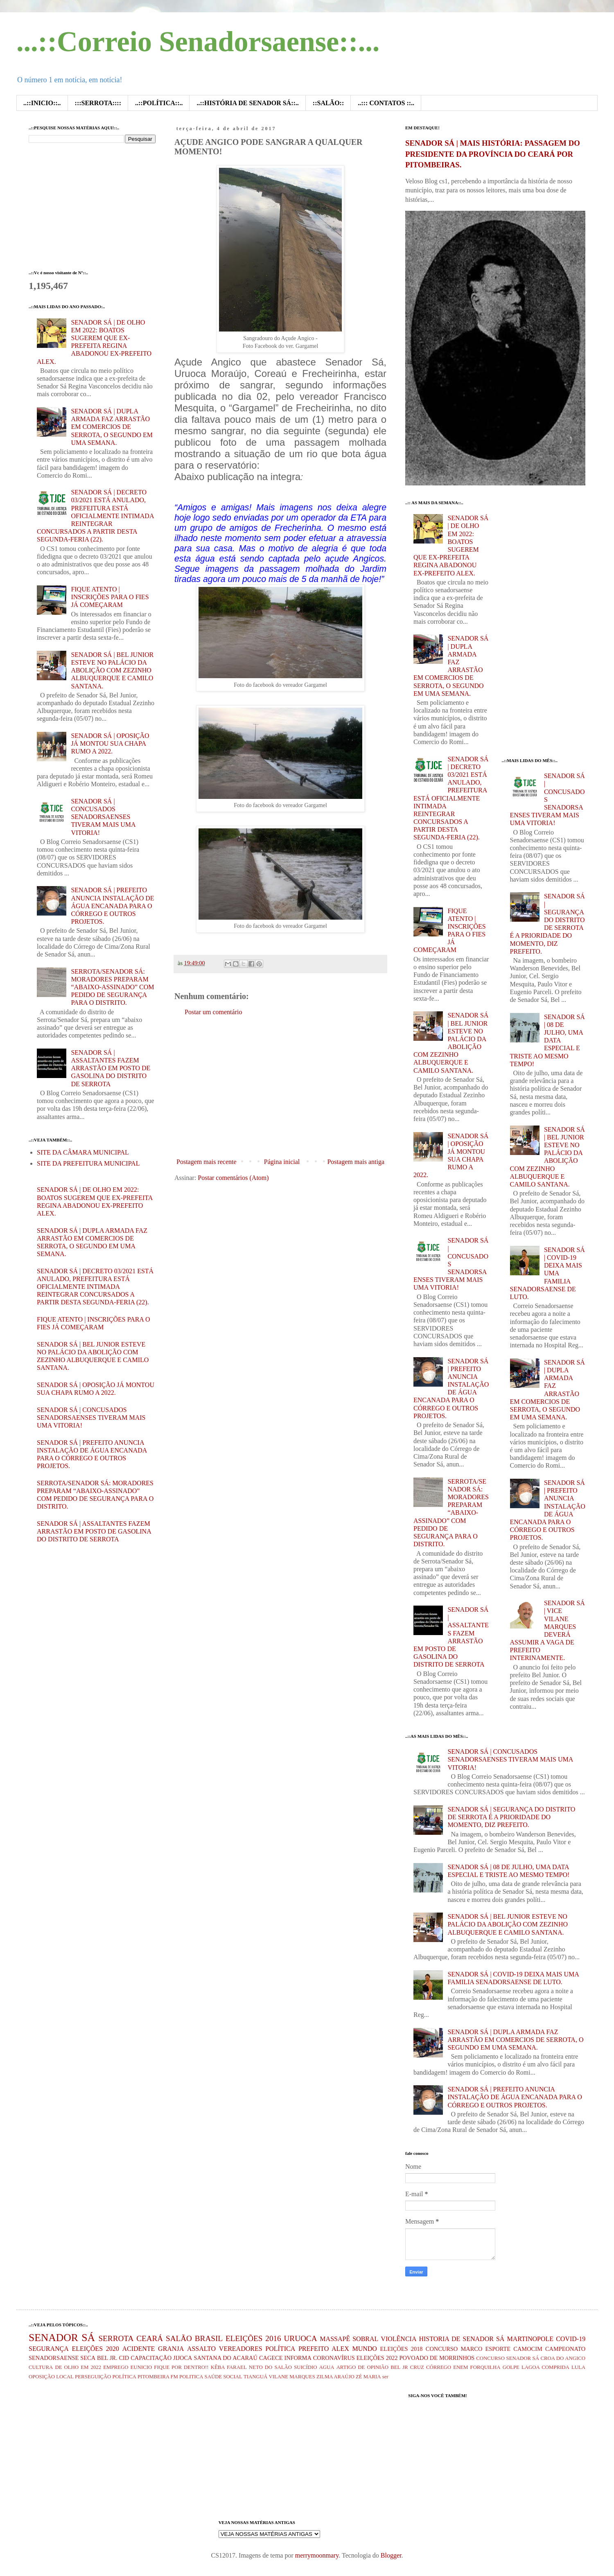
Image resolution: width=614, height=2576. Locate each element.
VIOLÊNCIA (398, 2338)
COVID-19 (570, 2338)
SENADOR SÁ (62, 2338)
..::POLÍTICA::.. (159, 102)
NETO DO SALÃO (270, 2367)
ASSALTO (201, 2348)
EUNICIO (141, 2367)
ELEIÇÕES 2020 (95, 2348)
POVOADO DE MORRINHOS (436, 2358)
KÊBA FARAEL (229, 2367)
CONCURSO (442, 2349)
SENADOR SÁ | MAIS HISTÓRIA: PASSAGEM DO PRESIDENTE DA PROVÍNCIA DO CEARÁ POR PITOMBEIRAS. (492, 154)
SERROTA (115, 2338)
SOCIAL (232, 2377)
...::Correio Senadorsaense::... (197, 41)
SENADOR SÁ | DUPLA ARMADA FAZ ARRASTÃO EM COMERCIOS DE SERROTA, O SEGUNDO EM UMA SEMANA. (112, 427)
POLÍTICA (280, 2348)
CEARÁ (149, 2338)
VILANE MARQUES (292, 2377)
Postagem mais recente (206, 1161)
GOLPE (511, 2367)
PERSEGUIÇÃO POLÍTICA (105, 2377)
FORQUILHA (485, 2367)
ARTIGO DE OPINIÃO (362, 2367)
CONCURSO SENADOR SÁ (507, 2358)
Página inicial (282, 1161)
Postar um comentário (213, 1011)
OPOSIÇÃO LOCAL (51, 2377)
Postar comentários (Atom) (233, 1177)
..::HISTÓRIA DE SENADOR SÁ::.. (247, 102)
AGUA (326, 2367)
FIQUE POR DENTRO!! (181, 2367)
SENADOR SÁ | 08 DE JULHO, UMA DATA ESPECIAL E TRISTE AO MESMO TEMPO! (547, 1040)
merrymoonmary (317, 2555)
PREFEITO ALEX (323, 2348)
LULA (578, 2367)
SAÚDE (213, 2377)
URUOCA (300, 2338)
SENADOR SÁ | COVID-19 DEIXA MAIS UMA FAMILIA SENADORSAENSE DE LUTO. (547, 1273)
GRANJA (171, 2348)
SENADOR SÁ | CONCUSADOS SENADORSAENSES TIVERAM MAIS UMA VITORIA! (103, 817)
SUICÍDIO (305, 2367)
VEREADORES (240, 2348)
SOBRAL (365, 2338)
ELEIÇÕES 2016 (253, 2338)
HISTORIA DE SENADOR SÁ (461, 2338)
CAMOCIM (527, 2349)
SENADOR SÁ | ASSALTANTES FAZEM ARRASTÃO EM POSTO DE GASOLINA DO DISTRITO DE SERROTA (110, 1068)
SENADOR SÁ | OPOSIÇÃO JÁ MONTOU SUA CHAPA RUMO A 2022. (110, 743)
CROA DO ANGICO (562, 2358)
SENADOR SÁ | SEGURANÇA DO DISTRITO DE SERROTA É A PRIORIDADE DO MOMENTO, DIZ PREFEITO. (511, 1817)
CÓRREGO (438, 2367)
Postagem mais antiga (355, 1161)
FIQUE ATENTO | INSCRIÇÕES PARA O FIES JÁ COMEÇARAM (110, 597)
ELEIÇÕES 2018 (401, 2349)
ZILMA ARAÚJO (335, 2377)
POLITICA (191, 2377)
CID (124, 2358)
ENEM (460, 2367)
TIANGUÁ (255, 2377)
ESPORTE (498, 2349)
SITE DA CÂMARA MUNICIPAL (83, 1152)
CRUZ (417, 2367)
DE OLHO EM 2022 (78, 2367)
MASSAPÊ (335, 2338)
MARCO (472, 2349)
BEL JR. (107, 2358)
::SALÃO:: (328, 102)
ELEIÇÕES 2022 (377, 2358)
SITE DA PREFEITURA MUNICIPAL (88, 1163)
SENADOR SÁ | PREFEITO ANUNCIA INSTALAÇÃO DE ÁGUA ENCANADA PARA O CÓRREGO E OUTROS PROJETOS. (112, 905)
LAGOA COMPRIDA (545, 2367)
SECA (87, 2358)
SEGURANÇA (49, 2348)
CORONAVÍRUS (334, 2358)
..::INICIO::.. (42, 102)
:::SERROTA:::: (98, 102)
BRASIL (209, 2338)
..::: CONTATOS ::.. (386, 102)
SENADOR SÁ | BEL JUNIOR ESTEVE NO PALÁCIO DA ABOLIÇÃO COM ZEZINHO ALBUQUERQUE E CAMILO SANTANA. (112, 670)
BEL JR (399, 2367)
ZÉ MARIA (368, 2377)
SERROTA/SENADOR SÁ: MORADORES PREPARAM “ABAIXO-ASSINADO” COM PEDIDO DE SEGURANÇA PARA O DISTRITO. (112, 987)
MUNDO (364, 2348)
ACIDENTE (138, 2348)
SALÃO (179, 2338)
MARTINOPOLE (530, 2338)
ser (385, 2377)
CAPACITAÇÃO (151, 2358)
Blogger (391, 2555)
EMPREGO (115, 2367)
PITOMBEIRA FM (158, 2377)
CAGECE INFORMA (285, 2358)
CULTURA (41, 2367)
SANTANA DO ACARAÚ (225, 2358)
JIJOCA (182, 2358)
